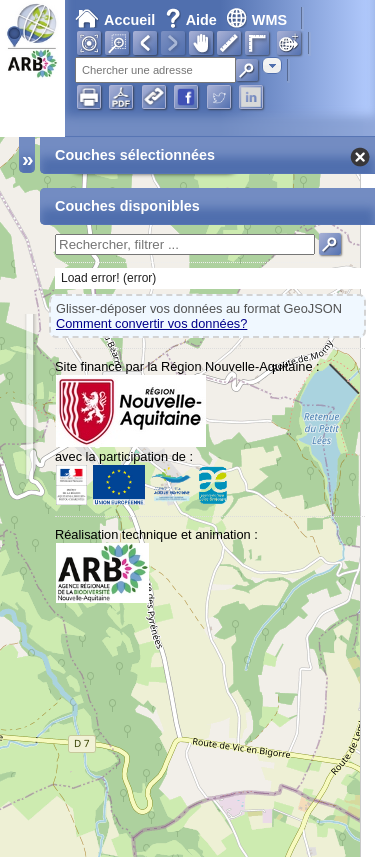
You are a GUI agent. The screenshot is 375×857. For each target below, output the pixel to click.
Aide (193, 20)
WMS (256, 20)
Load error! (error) (108, 278)
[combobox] (272, 65)
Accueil (115, 20)
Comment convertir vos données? (151, 323)
